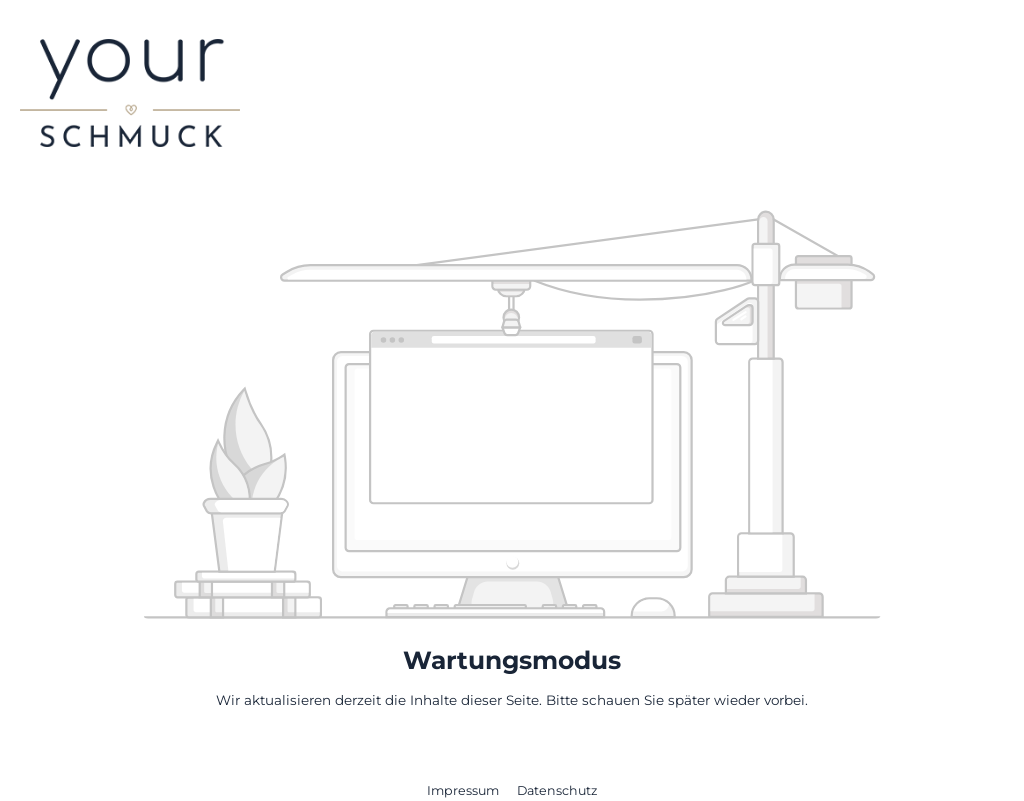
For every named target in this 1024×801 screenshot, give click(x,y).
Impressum (464, 790)
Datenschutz (557, 790)
